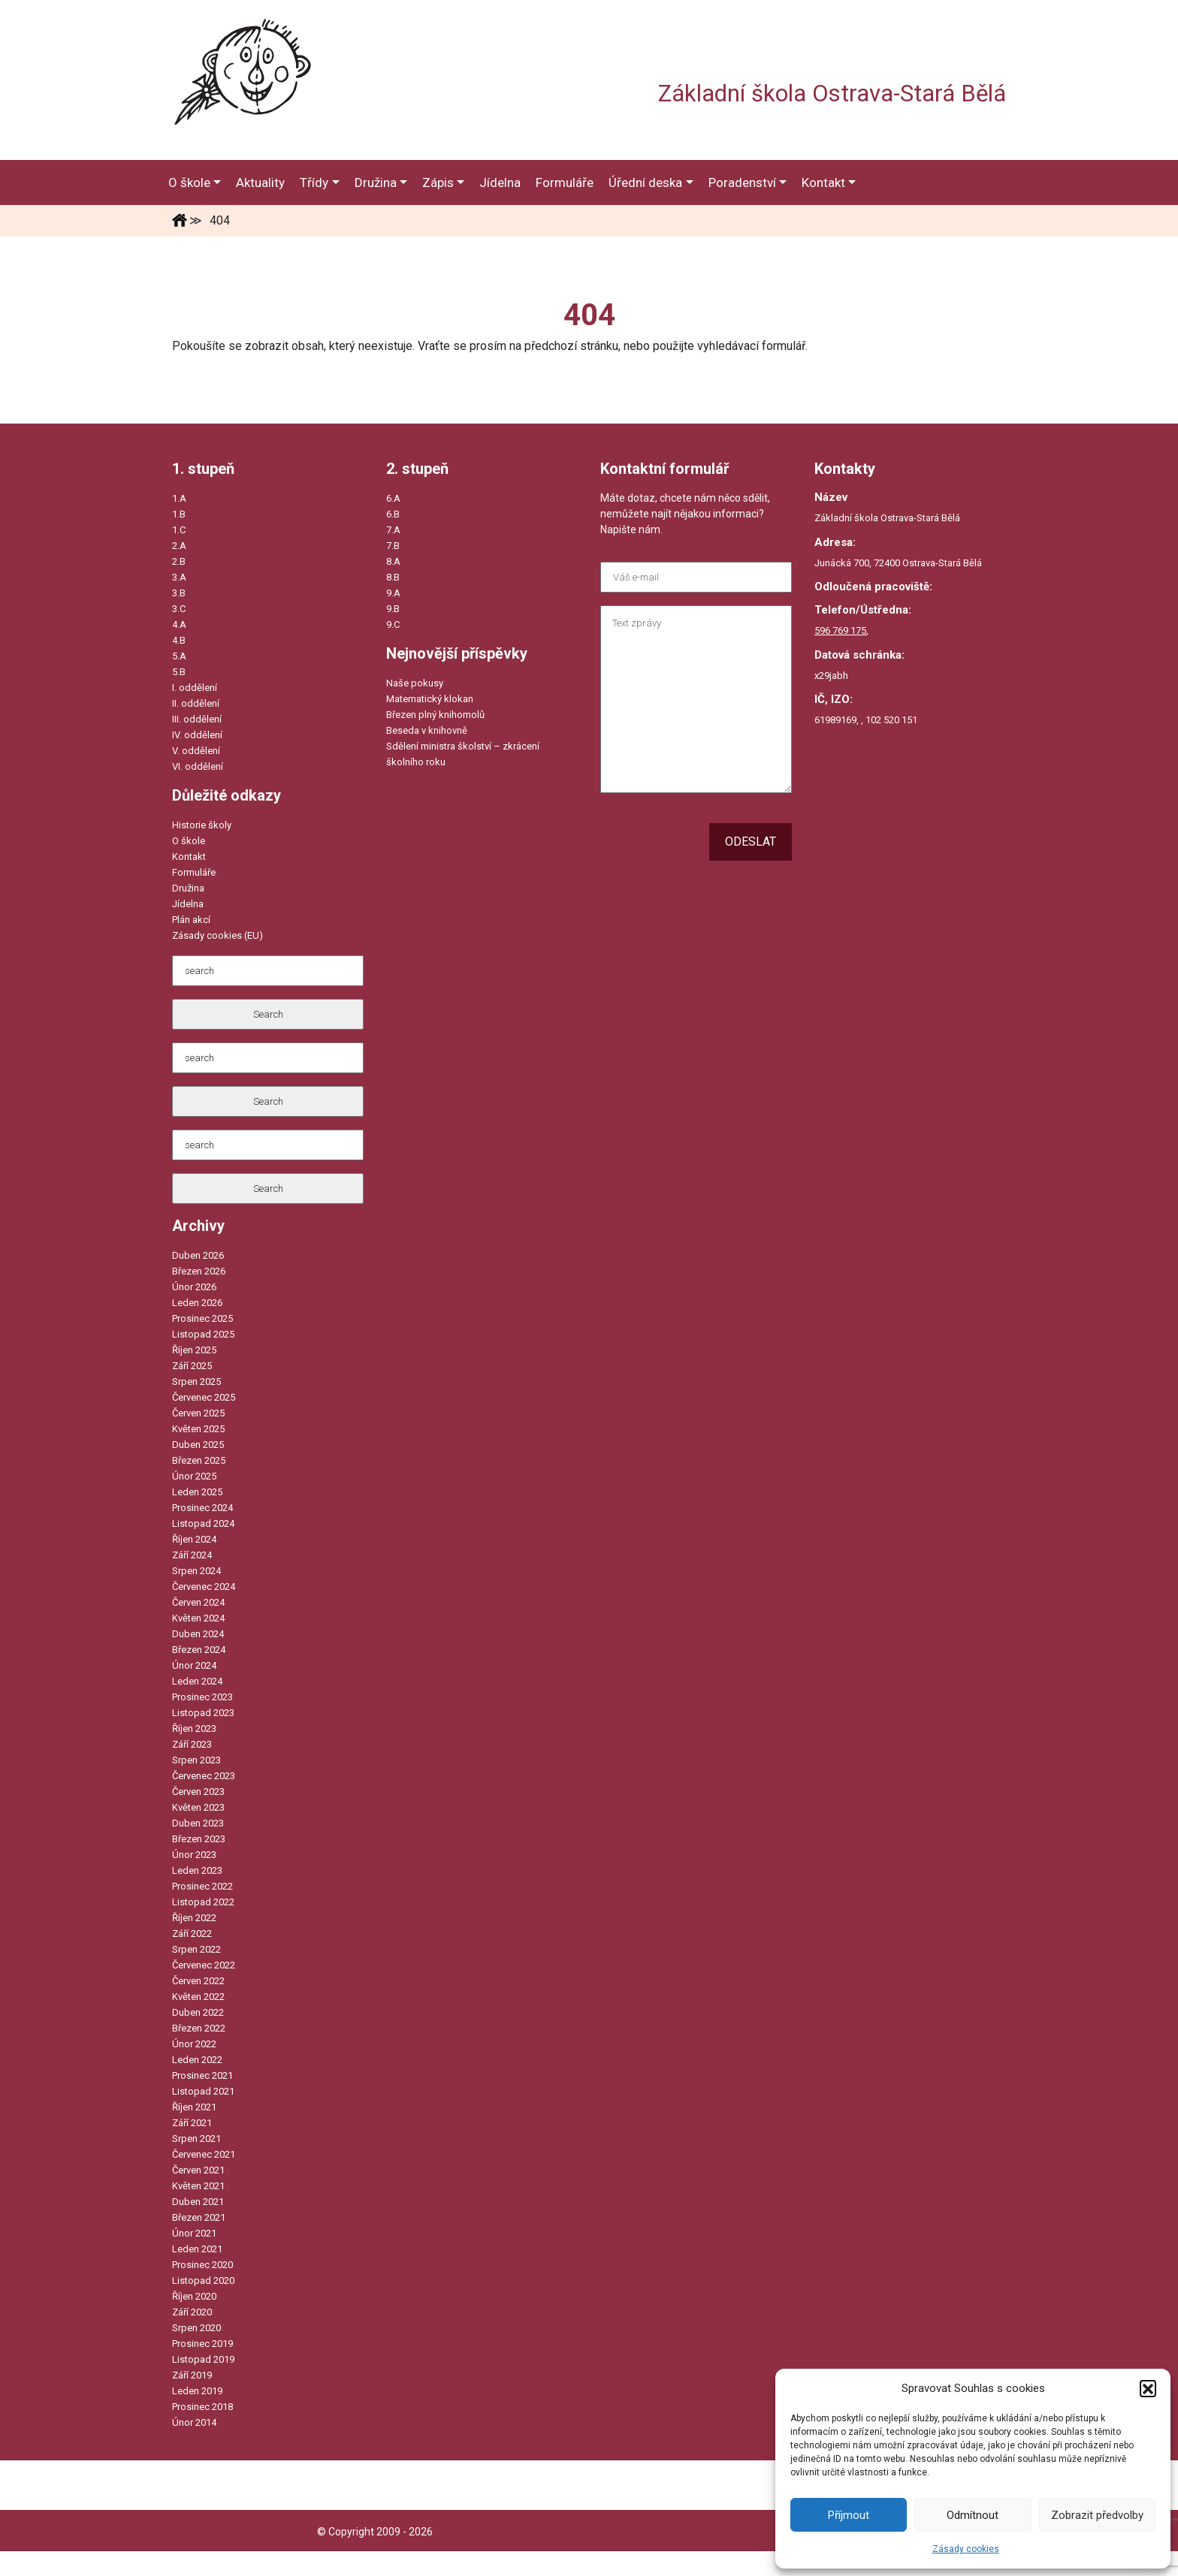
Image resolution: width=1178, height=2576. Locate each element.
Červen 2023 (198, 1791)
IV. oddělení (197, 735)
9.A (393, 593)
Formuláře (194, 872)
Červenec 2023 (203, 1775)
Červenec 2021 (203, 2154)
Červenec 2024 (203, 1586)
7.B (393, 545)
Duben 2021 (198, 2201)
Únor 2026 (194, 1287)
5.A (179, 656)
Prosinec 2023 (202, 1697)
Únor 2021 (194, 2233)
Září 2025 (192, 1365)
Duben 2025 (198, 1444)
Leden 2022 (197, 2059)
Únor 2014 (194, 2422)
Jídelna (188, 903)
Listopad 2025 (203, 1334)
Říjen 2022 (194, 1917)
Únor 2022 (194, 2044)
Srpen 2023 (196, 1760)
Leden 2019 (197, 2391)
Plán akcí (191, 919)
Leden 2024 (197, 1681)
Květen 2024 (198, 1618)
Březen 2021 (198, 2217)
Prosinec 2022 (202, 1886)
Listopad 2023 (203, 1712)
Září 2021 (192, 2122)
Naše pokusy (414, 683)
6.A (393, 498)
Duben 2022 (198, 2012)
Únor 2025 (194, 1476)
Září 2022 (192, 1933)
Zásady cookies (965, 2549)
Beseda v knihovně (426, 730)
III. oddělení (197, 719)
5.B (179, 671)
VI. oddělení (197, 766)
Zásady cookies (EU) (217, 935)
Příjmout (848, 2515)
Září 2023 (192, 1744)
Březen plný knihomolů (435, 714)
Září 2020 (192, 2312)
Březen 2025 (198, 1460)
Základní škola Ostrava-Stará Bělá (832, 93)
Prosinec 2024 (202, 1507)
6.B (393, 514)
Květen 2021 (198, 2185)
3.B (179, 593)
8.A (393, 561)
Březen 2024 (198, 1649)
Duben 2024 (198, 1633)
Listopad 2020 (203, 2280)
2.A (179, 545)
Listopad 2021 (203, 2091)
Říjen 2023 (194, 1728)
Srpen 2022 (196, 1949)
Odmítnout (972, 2515)
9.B (393, 608)
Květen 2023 (198, 1807)
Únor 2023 (194, 1854)
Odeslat (750, 841)
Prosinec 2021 (202, 2075)
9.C (393, 624)
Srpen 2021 (196, 2138)
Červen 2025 (198, 1413)
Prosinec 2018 (202, 2406)
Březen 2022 (198, 2028)
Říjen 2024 (194, 1539)
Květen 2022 (198, 1996)
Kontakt (189, 856)
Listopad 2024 (203, 1523)
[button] (1147, 2388)
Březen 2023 (198, 1839)
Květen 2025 (198, 1428)
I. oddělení (194, 687)
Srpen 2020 (196, 2327)
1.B (179, 514)
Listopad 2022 (203, 1902)
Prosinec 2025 (202, 1318)
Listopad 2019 (203, 2359)
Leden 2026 (197, 1302)
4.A (179, 624)
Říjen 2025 (194, 1350)
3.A (179, 577)
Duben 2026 (198, 1255)
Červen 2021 (198, 2170)
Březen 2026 (198, 1271)
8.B (393, 577)
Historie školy (201, 825)
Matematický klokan (429, 698)
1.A (179, 498)
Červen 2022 (198, 1980)
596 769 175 (840, 630)
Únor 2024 (194, 1665)
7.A (393, 529)
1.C (179, 529)
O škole (188, 840)
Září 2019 (192, 2375)
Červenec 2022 (203, 1965)
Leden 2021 (197, 2249)
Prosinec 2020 (202, 2264)
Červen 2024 (198, 1602)
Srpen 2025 (196, 1381)
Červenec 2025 (203, 1397)
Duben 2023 (198, 1823)
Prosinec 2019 (202, 2343)
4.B (179, 640)
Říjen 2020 (194, 2296)
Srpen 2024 (196, 1570)
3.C (179, 608)
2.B (179, 561)
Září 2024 (192, 1555)
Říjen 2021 (194, 2107)
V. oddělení (196, 750)
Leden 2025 (197, 1492)
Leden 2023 (197, 1870)
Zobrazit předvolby (1097, 2515)
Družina (188, 888)
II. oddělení (195, 703)
